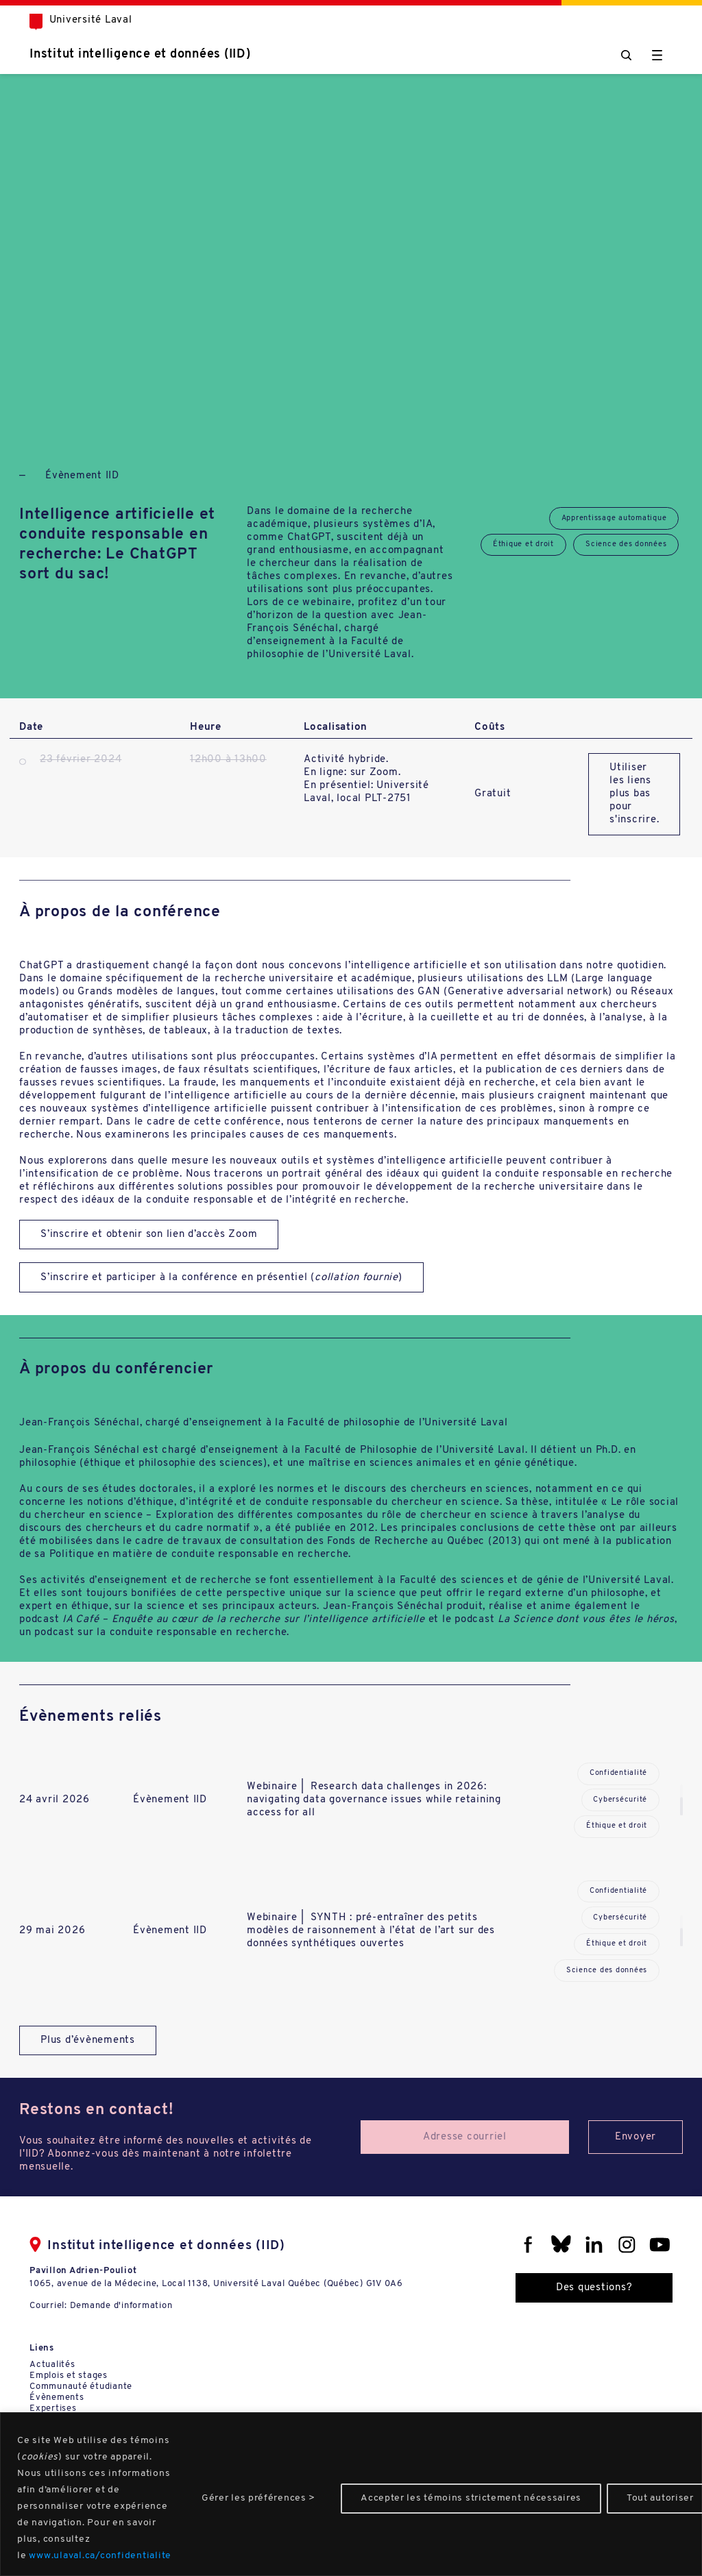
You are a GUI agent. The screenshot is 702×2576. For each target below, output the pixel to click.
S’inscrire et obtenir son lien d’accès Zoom (148, 1234)
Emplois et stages (68, 2375)
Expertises (53, 2408)
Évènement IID (82, 476)
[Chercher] (626, 55)
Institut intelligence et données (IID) (140, 54)
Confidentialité (618, 1773)
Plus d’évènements (87, 2040)
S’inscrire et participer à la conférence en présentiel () (221, 1278)
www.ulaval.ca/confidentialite (100, 2556)
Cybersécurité (620, 1800)
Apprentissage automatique (614, 518)
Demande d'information (121, 2305)
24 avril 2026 (54, 1800)
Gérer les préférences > (258, 2498)
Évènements (56, 2397)
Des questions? (594, 2288)
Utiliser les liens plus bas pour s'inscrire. (634, 794)
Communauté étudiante (80, 2386)
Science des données (625, 544)
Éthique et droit (523, 544)
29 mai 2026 (52, 1931)
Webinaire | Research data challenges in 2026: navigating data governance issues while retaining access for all (374, 1800)
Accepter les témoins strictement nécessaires (471, 2498)
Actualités (52, 2364)
